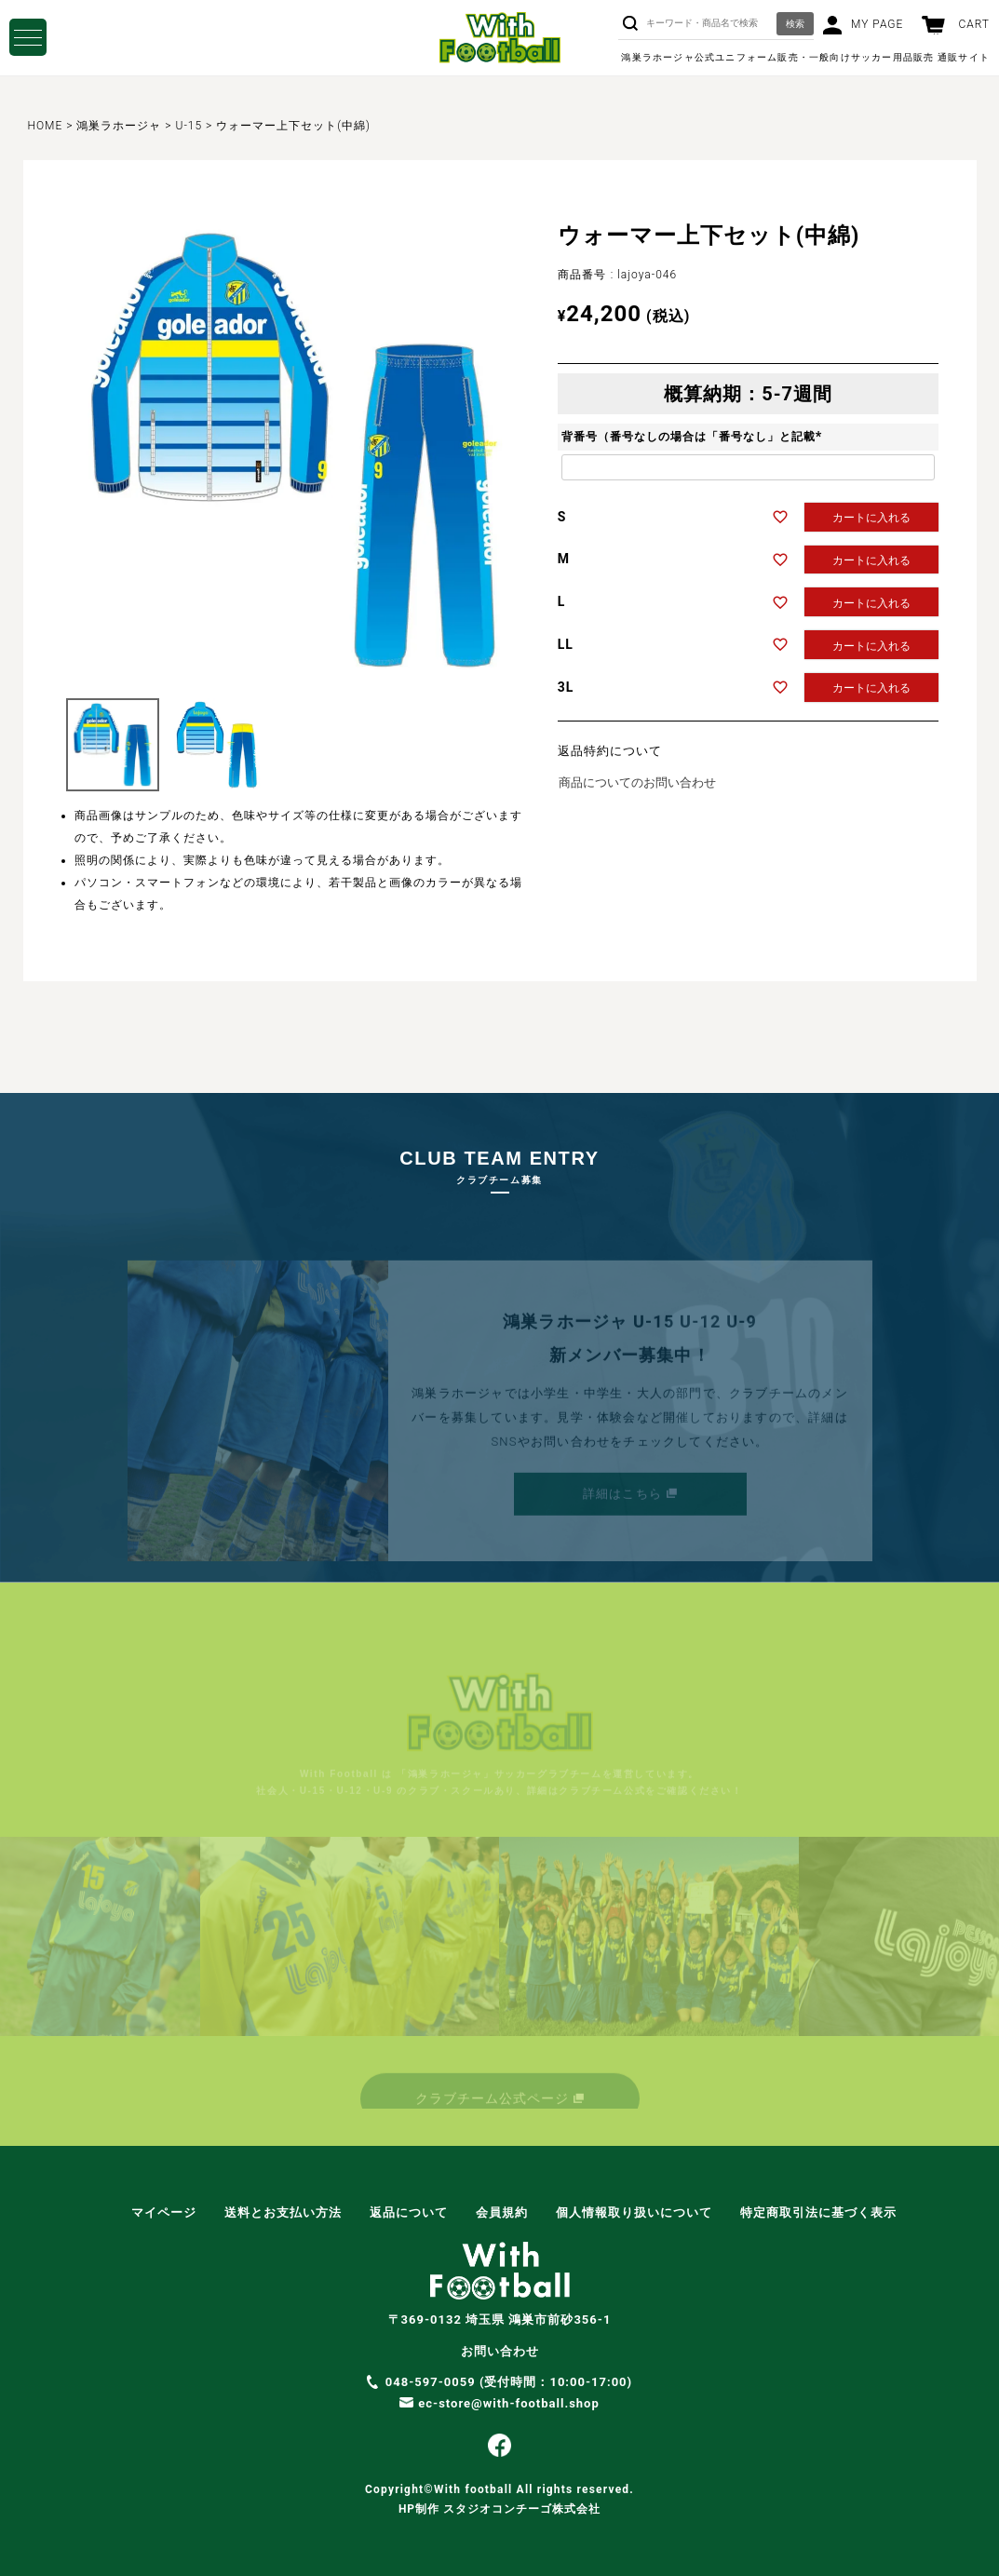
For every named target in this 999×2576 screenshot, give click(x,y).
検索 (795, 24)
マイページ (163, 2212)
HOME (45, 125)
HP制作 (499, 2508)
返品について (409, 2212)
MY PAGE (877, 24)
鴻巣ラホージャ (118, 125)
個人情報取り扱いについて (634, 2212)
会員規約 (502, 2212)
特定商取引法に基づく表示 (818, 2212)
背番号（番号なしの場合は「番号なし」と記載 (694, 436)
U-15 (189, 125)
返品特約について (610, 751)
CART (974, 24)
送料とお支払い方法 (283, 2212)
